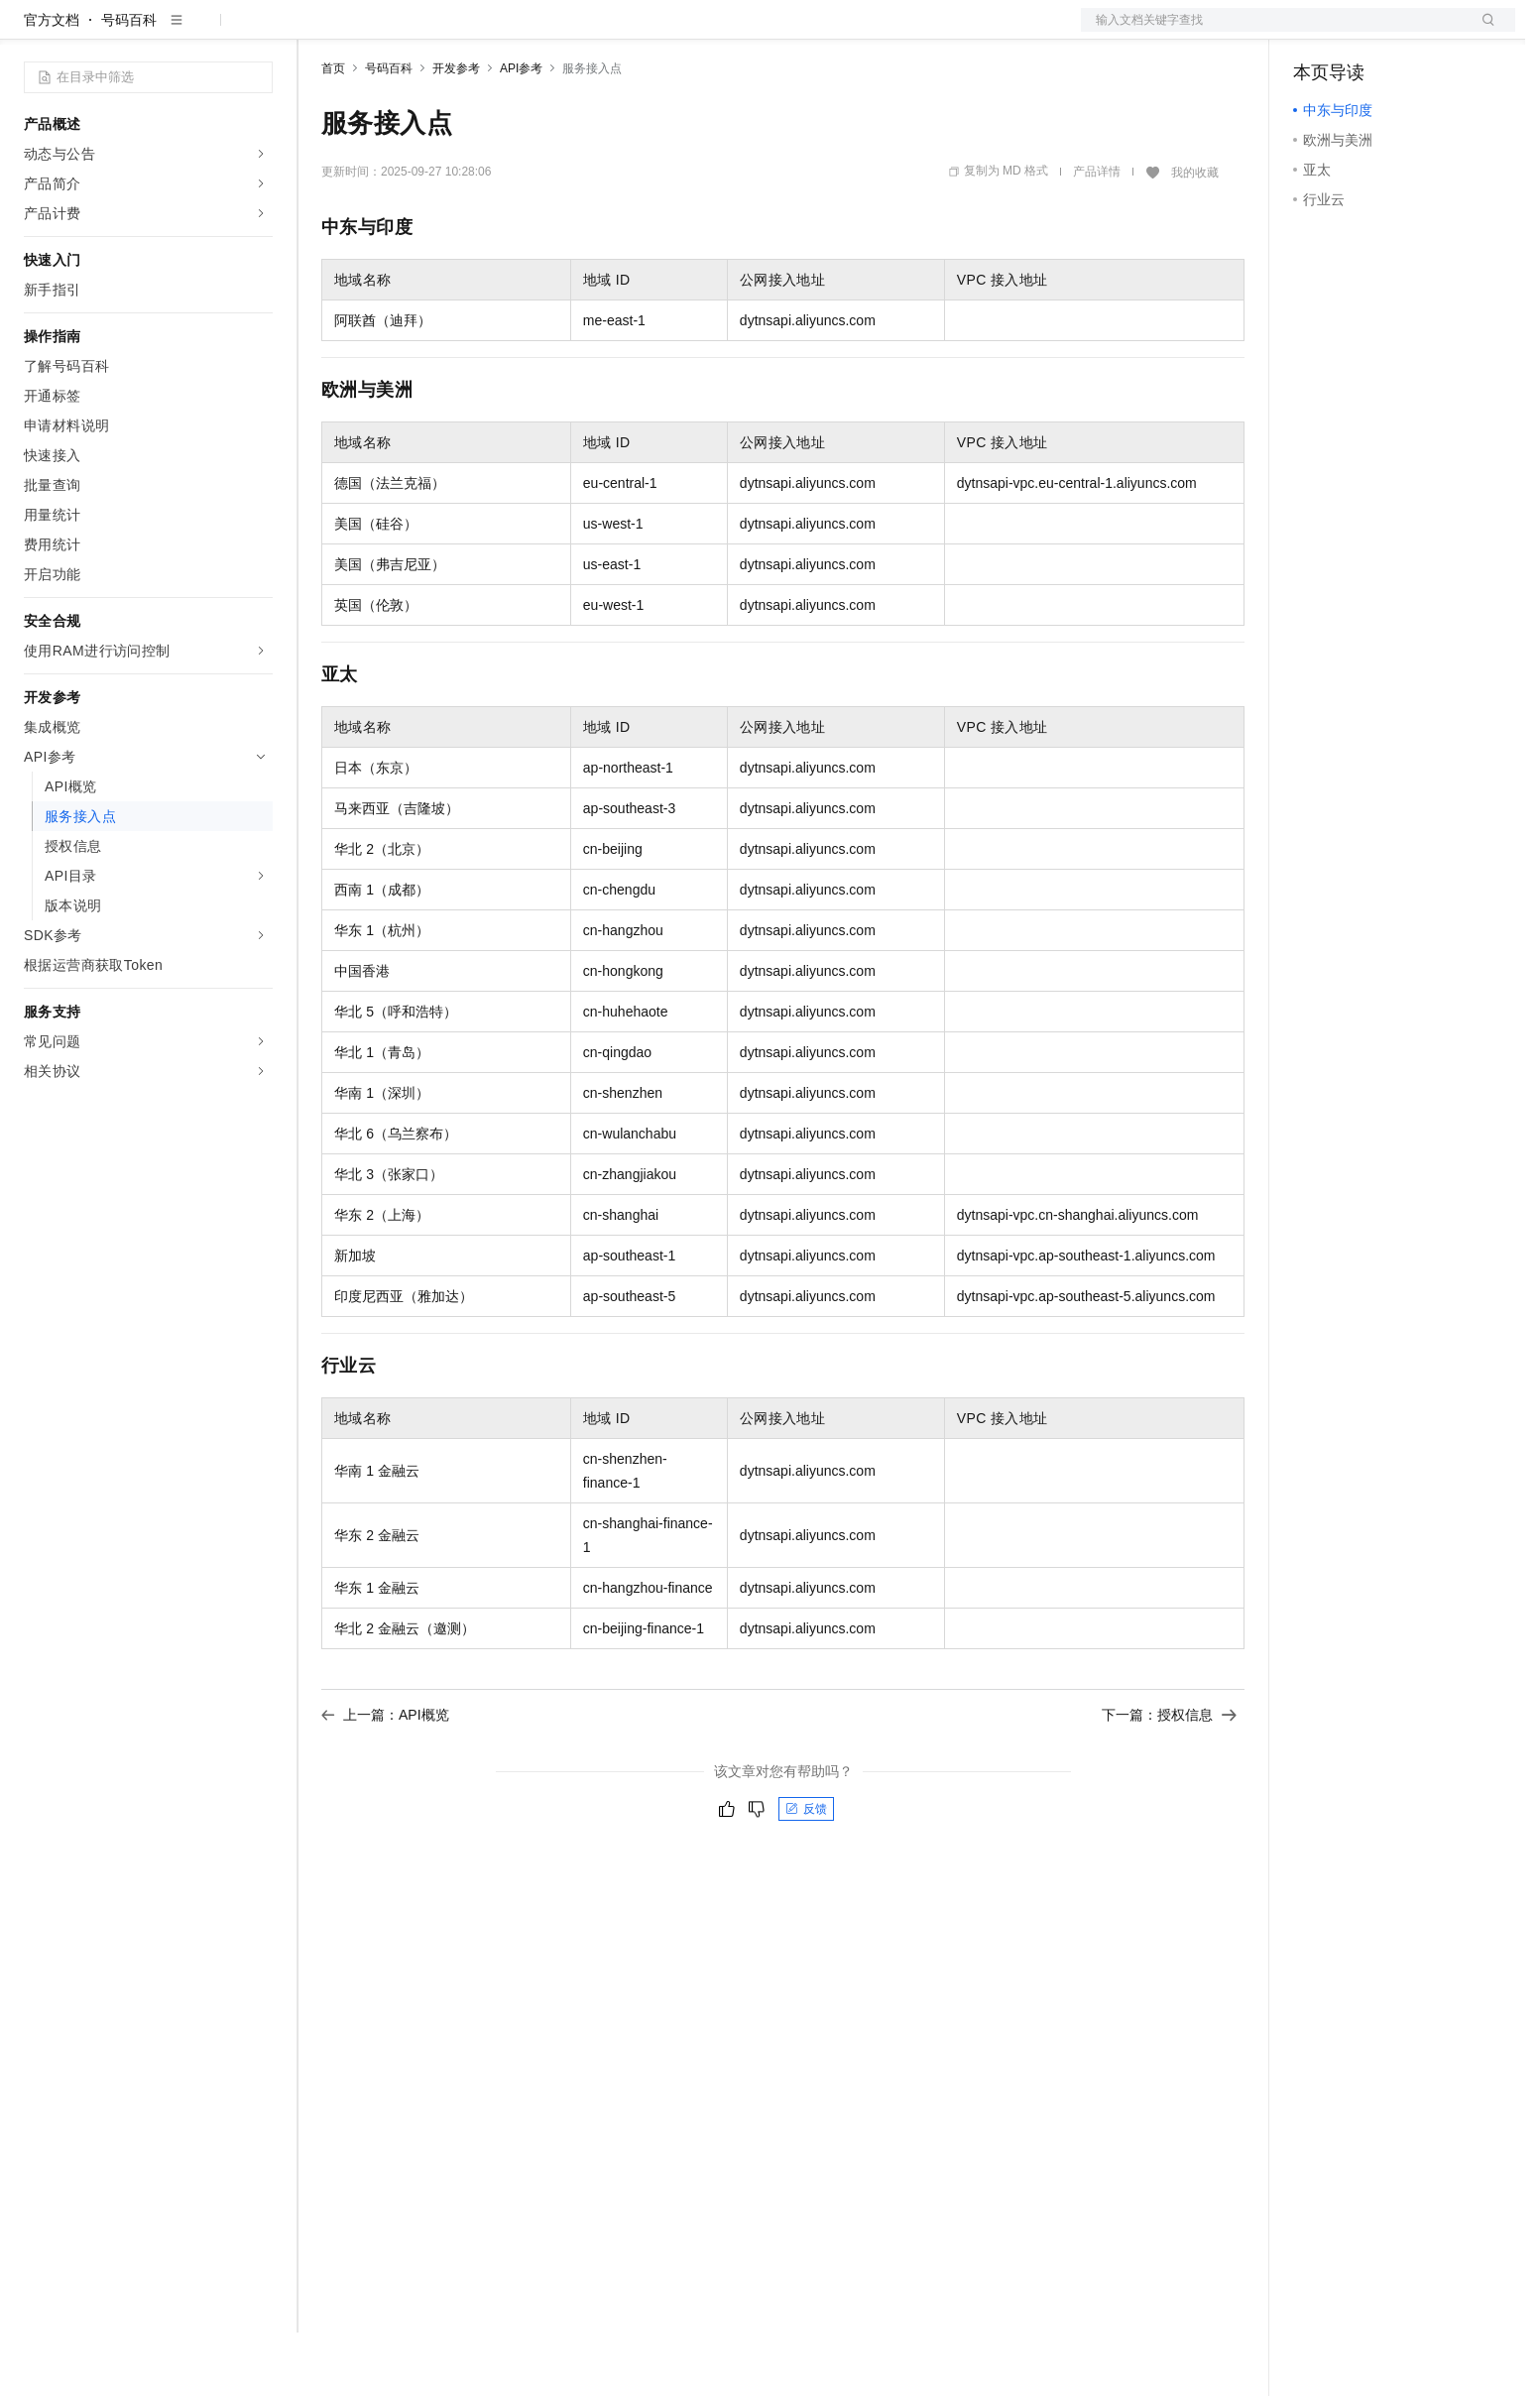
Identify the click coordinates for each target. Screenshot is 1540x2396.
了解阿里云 (653, 32)
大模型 (203, 32)
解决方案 (319, 32)
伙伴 (537, 32)
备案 (1315, 32)
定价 (428, 32)
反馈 (806, 1872)
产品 (258, 32)
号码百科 (129, 83)
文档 (1273, 32)
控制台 (1362, 32)
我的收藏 (1195, 236)
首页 (333, 132)
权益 (381, 32)
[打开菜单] (31, 31)
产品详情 (1097, 235)
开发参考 (456, 132)
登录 (1482, 32)
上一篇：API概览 (385, 1778)
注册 (1410, 32)
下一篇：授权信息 (1169, 1778)
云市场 (483, 32)
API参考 (521, 132)
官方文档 (51, 83)
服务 (585, 32)
